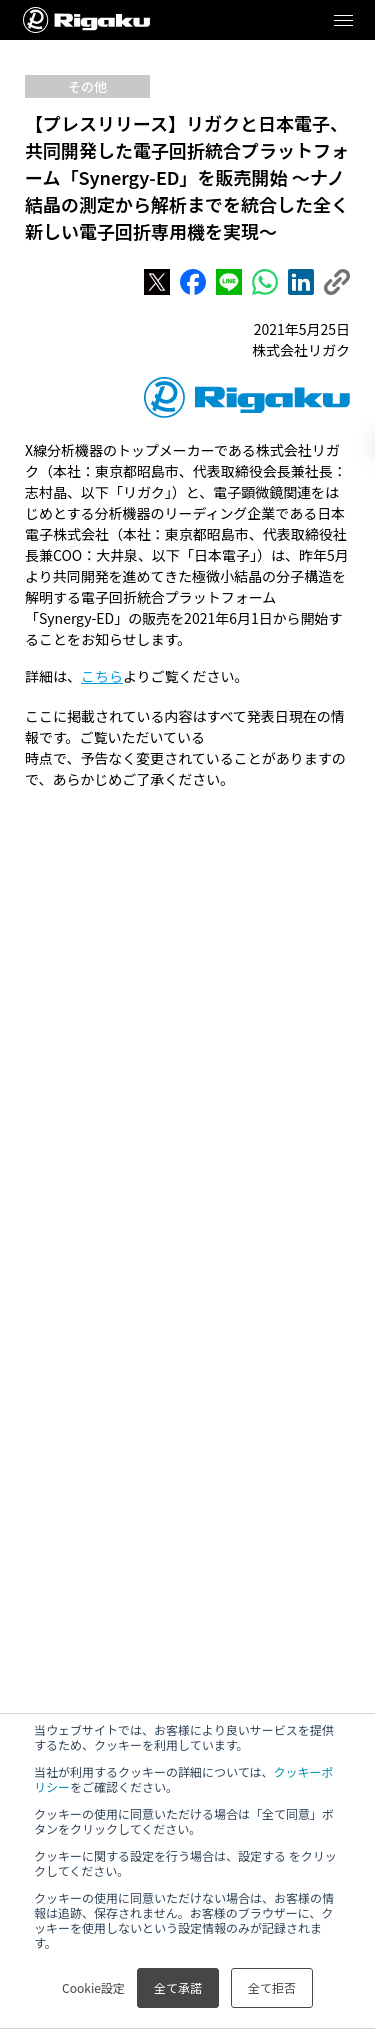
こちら (102, 676)
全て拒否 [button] (272, 1987)
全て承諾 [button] (178, 1987)
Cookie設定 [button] (93, 1987)
